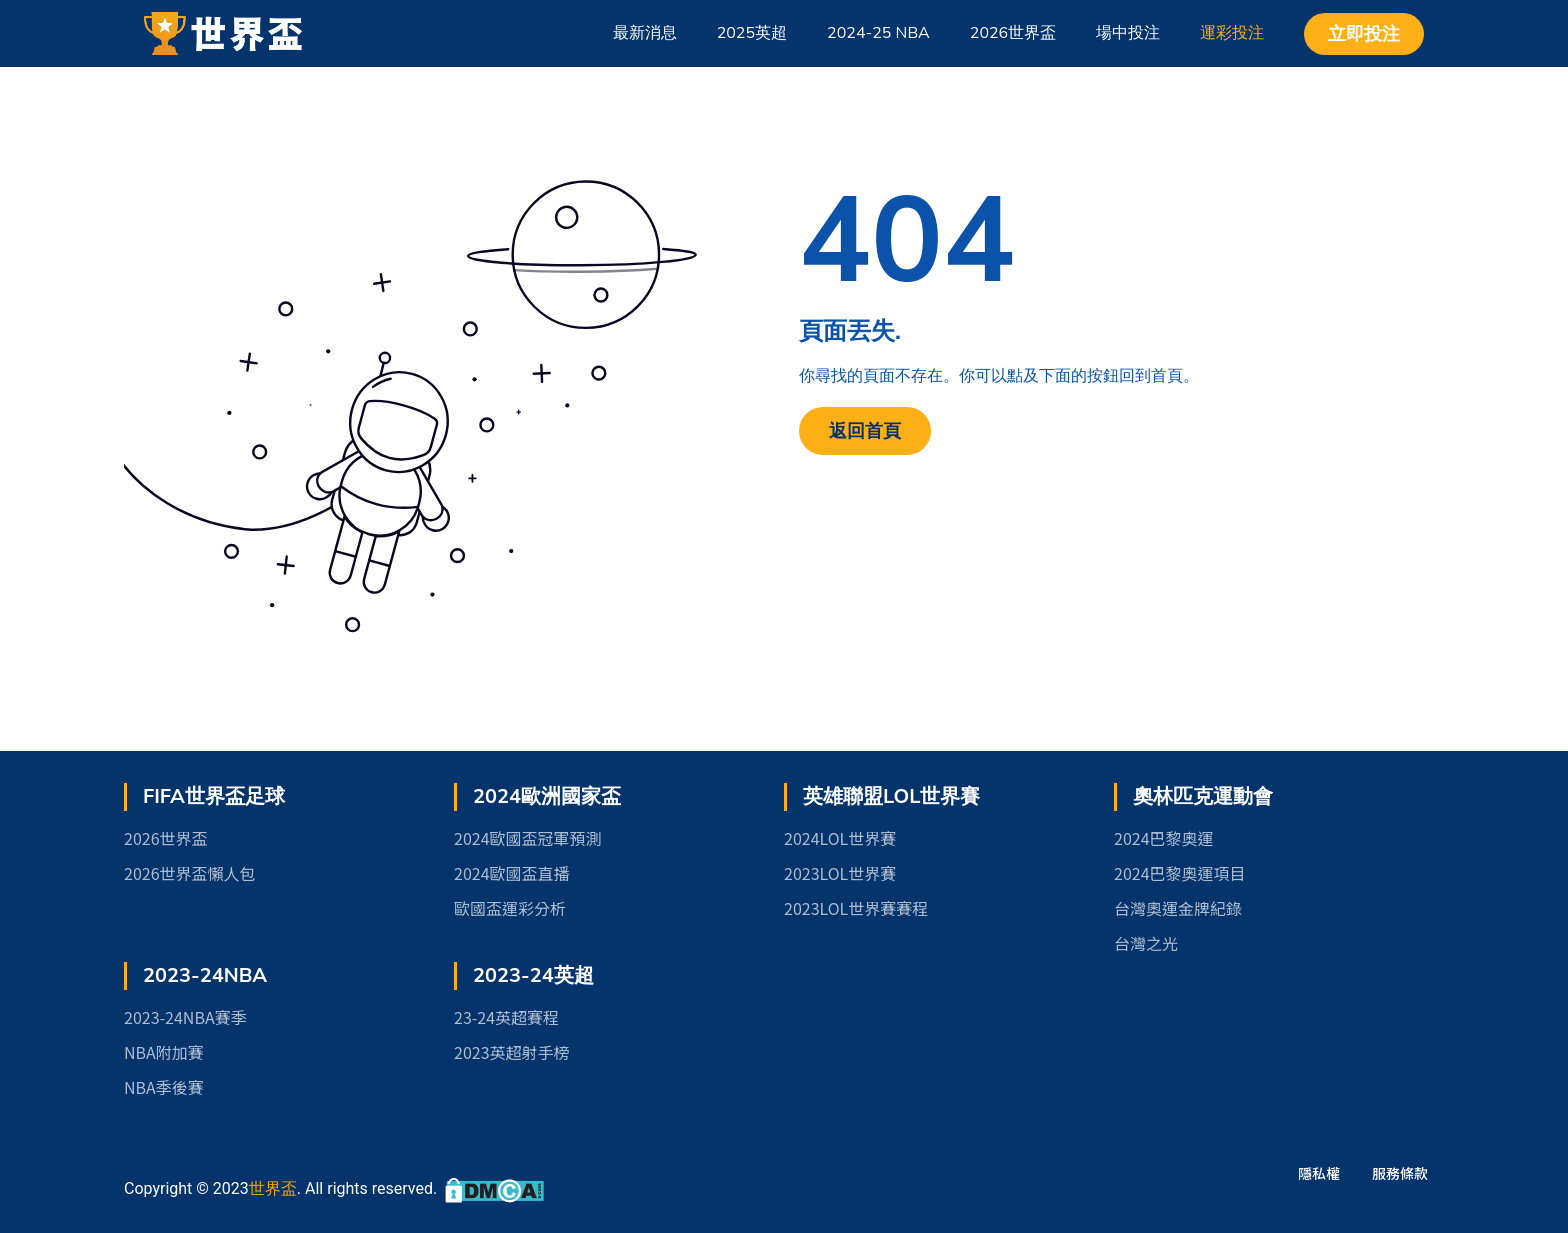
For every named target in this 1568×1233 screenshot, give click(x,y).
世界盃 (273, 1188)
